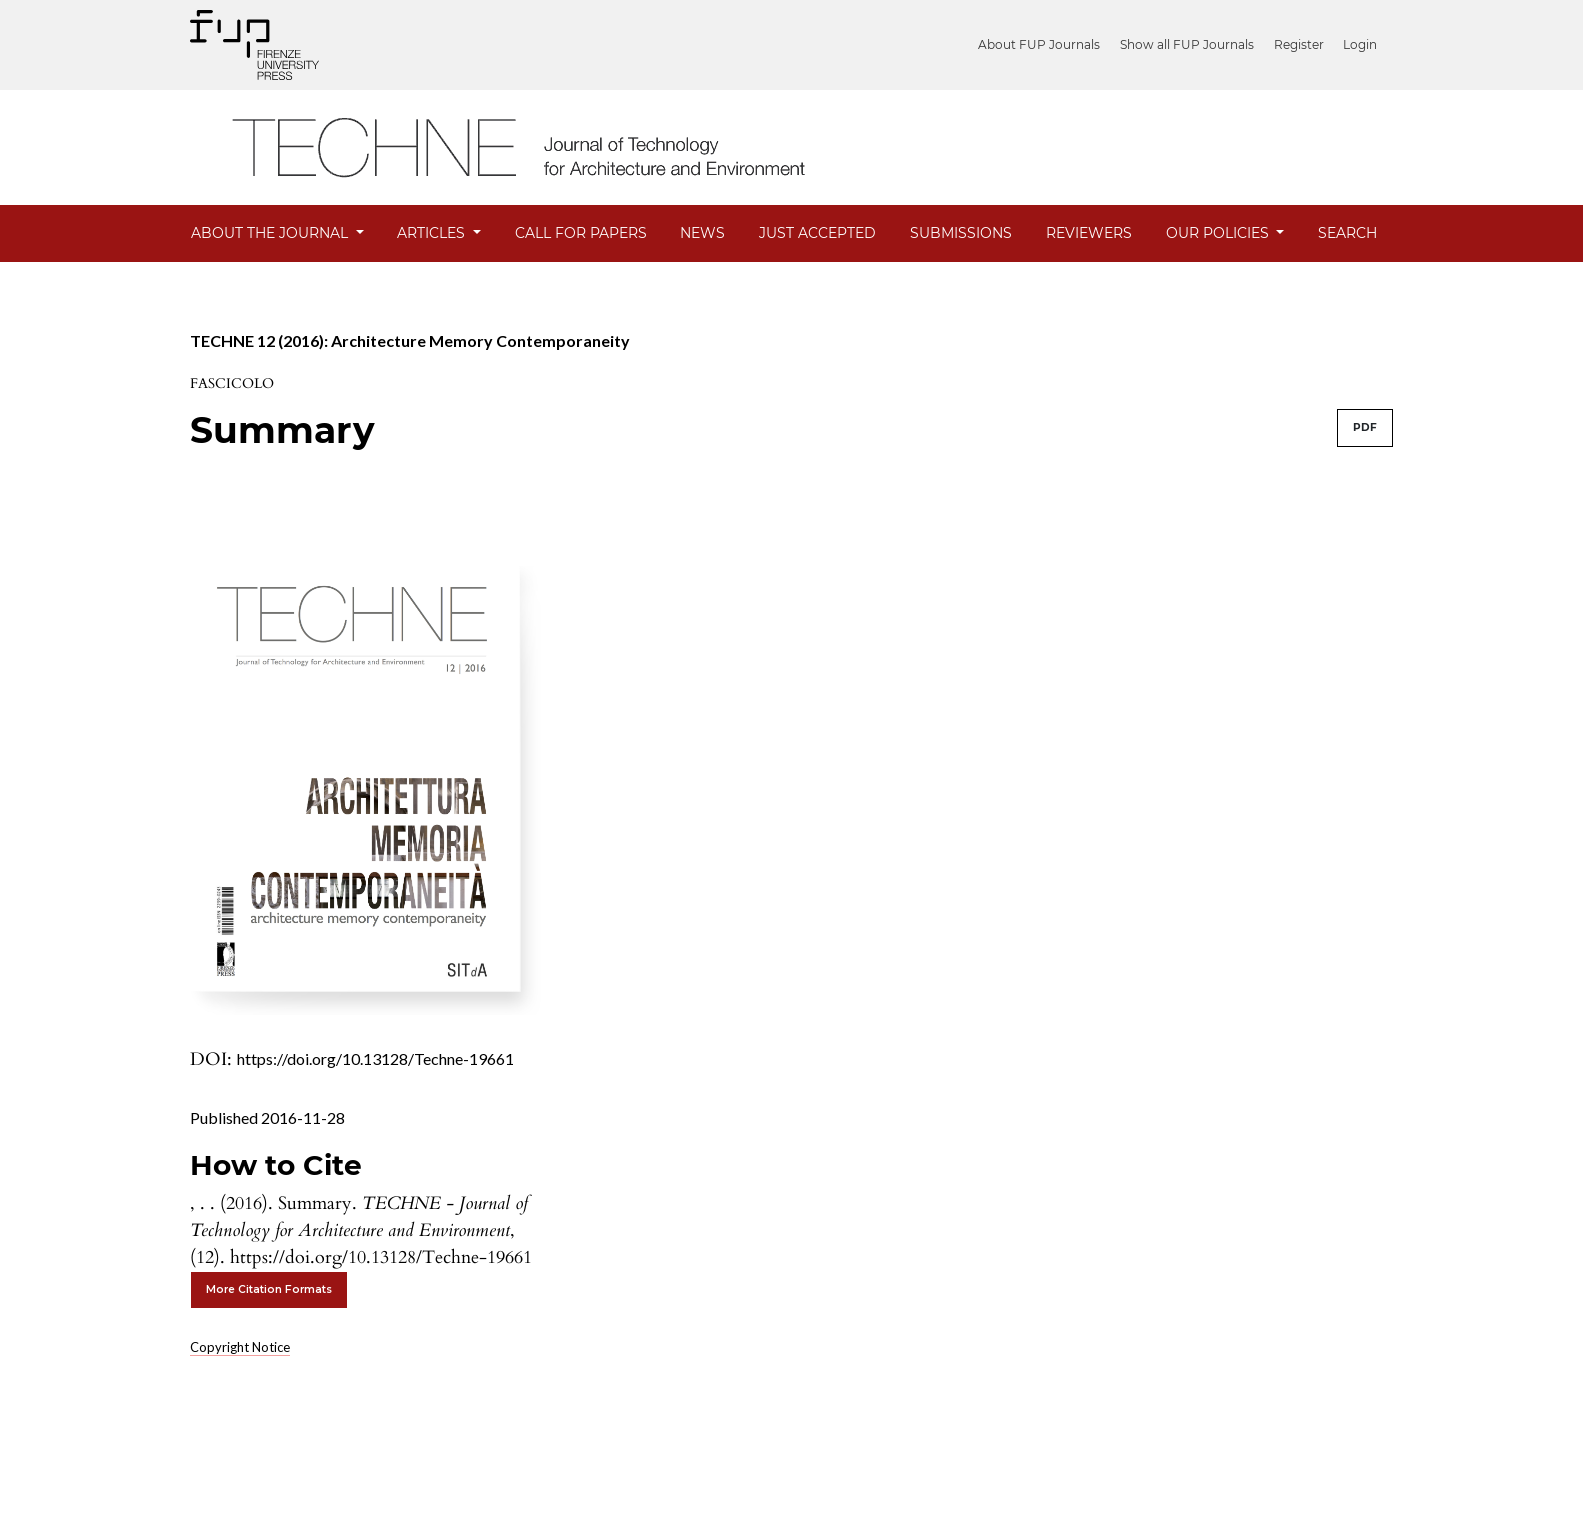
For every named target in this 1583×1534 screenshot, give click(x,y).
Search (1347, 233)
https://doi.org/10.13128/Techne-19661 (375, 1058)
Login (1360, 44)
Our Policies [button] (1219, 233)
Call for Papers (581, 233)
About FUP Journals (1047, 44)
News (702, 233)
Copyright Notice (240, 1347)
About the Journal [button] (271, 233)
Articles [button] (433, 233)
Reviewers (1089, 233)
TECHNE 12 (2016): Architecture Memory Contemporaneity (410, 340)
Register (1301, 44)
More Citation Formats (269, 1289)
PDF (1365, 427)
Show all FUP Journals (1192, 44)
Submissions (961, 233)
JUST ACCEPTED (817, 233)
